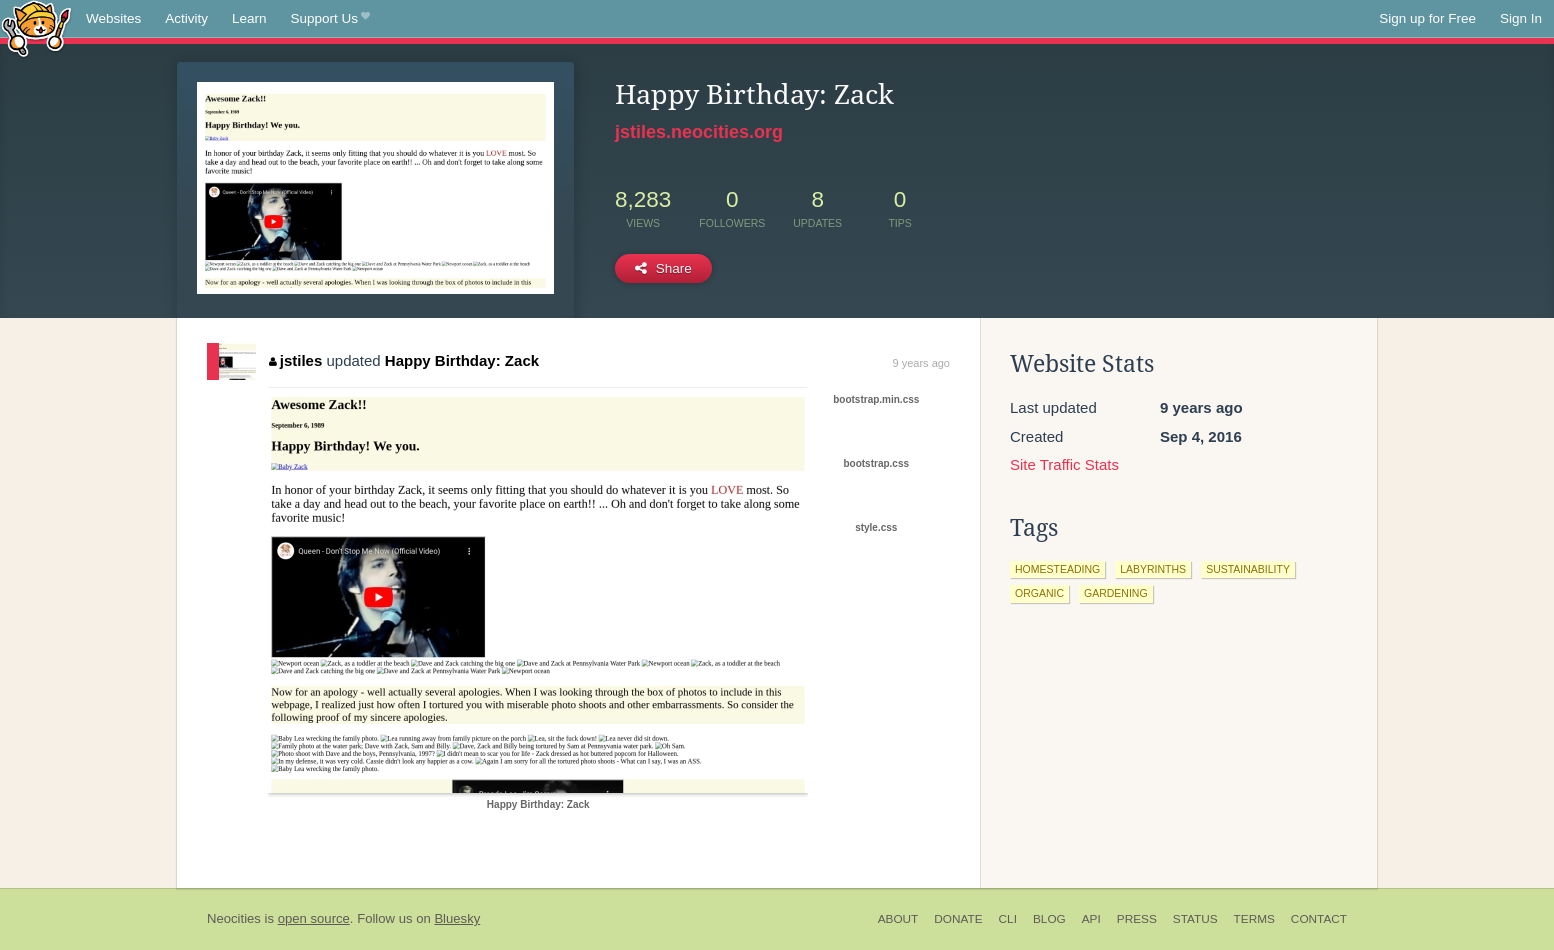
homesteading (1057, 569)
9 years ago (921, 363)
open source (314, 918)
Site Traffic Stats (1064, 464)
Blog (1049, 919)
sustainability (1248, 569)
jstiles (295, 360)
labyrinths (1153, 569)
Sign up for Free (1427, 18)
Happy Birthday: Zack (462, 360)
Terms (1254, 919)
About (898, 919)
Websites (113, 18)
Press (1137, 919)
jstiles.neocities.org (699, 132)
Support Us (330, 19)
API (1091, 919)
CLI (1008, 919)
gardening (1116, 593)
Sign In (1521, 18)
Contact (1319, 919)
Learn (249, 18)
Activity (186, 18)
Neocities (234, 918)
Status (1195, 919)
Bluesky (457, 918)
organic (1039, 593)
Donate (958, 919)
